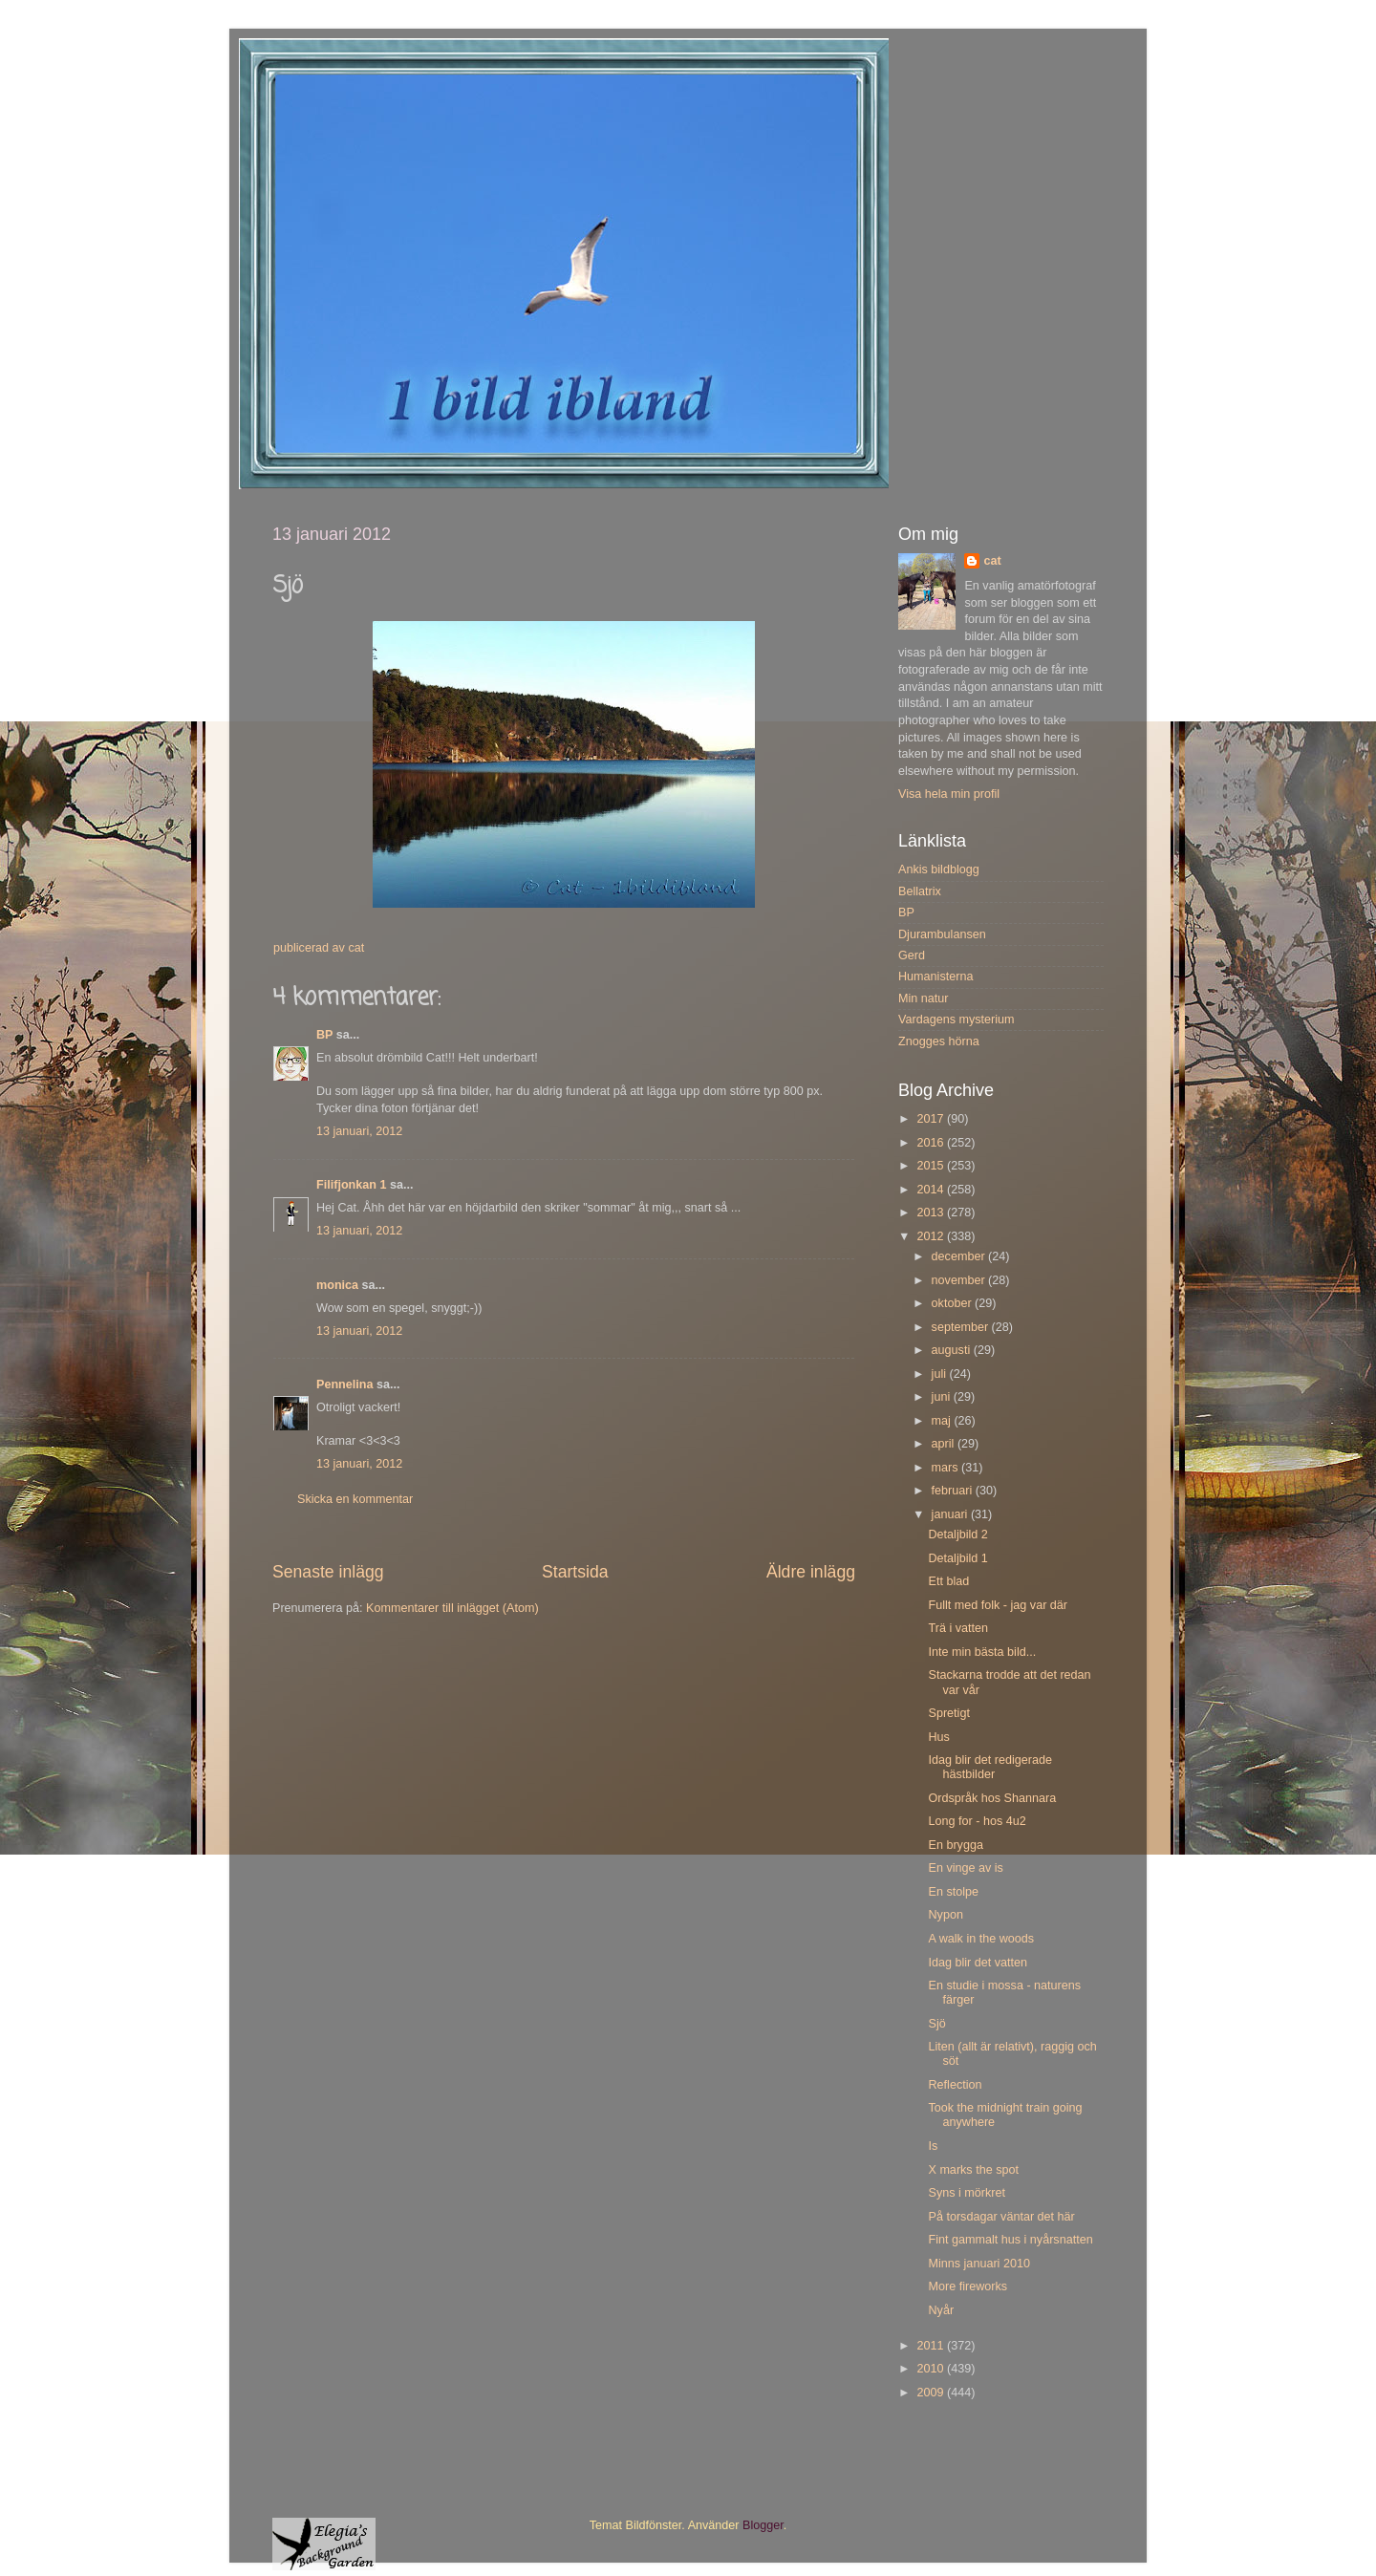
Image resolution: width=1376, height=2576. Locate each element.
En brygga (955, 1845)
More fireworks (967, 2286)
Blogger (763, 2525)
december (960, 1256)
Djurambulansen (942, 934)
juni (943, 1397)
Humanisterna (935, 976)
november (960, 1280)
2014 (931, 1189)
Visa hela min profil (949, 794)
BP (324, 1034)
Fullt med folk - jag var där (997, 1605)
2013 (931, 1212)
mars (946, 1467)
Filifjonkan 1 (351, 1184)
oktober (954, 1303)
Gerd (911, 955)
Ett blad (948, 1581)
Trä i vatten (958, 1628)
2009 (931, 2392)
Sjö (936, 2023)
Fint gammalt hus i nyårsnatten (1010, 2239)
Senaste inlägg (328, 1571)
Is (932, 2146)
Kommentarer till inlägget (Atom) (452, 1608)
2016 (931, 1142)
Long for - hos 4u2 (976, 1821)
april (944, 1443)
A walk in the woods (981, 1938)
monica (337, 1285)
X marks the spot (973, 2170)
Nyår (941, 2310)
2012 (931, 1236)
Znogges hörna (938, 1041)
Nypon (945, 1914)
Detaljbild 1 (957, 1558)
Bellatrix (919, 891)
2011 (931, 2345)
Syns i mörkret (966, 2193)
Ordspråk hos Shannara (992, 1798)
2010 (931, 2368)
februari (954, 1490)
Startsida (575, 1571)
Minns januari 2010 (978, 2263)
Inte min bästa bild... (982, 1652)
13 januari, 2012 (359, 1131)
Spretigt (948, 1713)
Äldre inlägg (810, 1571)
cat (991, 561)
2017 (931, 1119)
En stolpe (953, 1892)
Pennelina (345, 1384)
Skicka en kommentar (355, 1499)
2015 (931, 1165)
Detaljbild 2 (957, 1534)
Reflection (954, 2085)
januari (951, 1514)
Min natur (923, 998)
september (962, 1327)
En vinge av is (965, 1868)
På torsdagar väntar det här (1001, 2216)
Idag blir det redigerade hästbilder (990, 1767)
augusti (953, 1350)
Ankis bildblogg (938, 869)
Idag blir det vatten (977, 1962)
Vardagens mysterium (956, 1019)
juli (941, 1374)
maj (943, 1421)
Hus (938, 1737)
